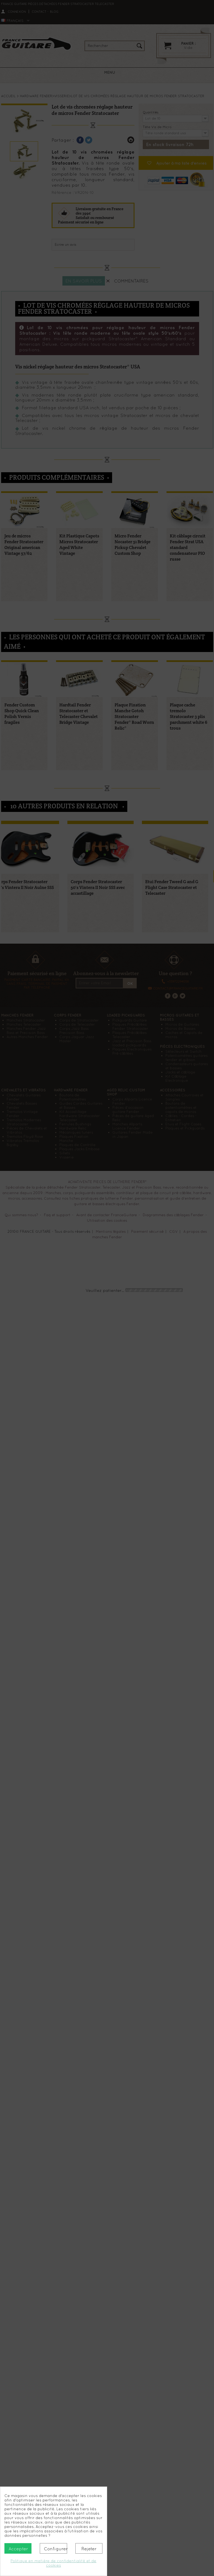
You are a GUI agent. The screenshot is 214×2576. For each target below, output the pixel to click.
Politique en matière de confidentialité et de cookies (53, 2563)
